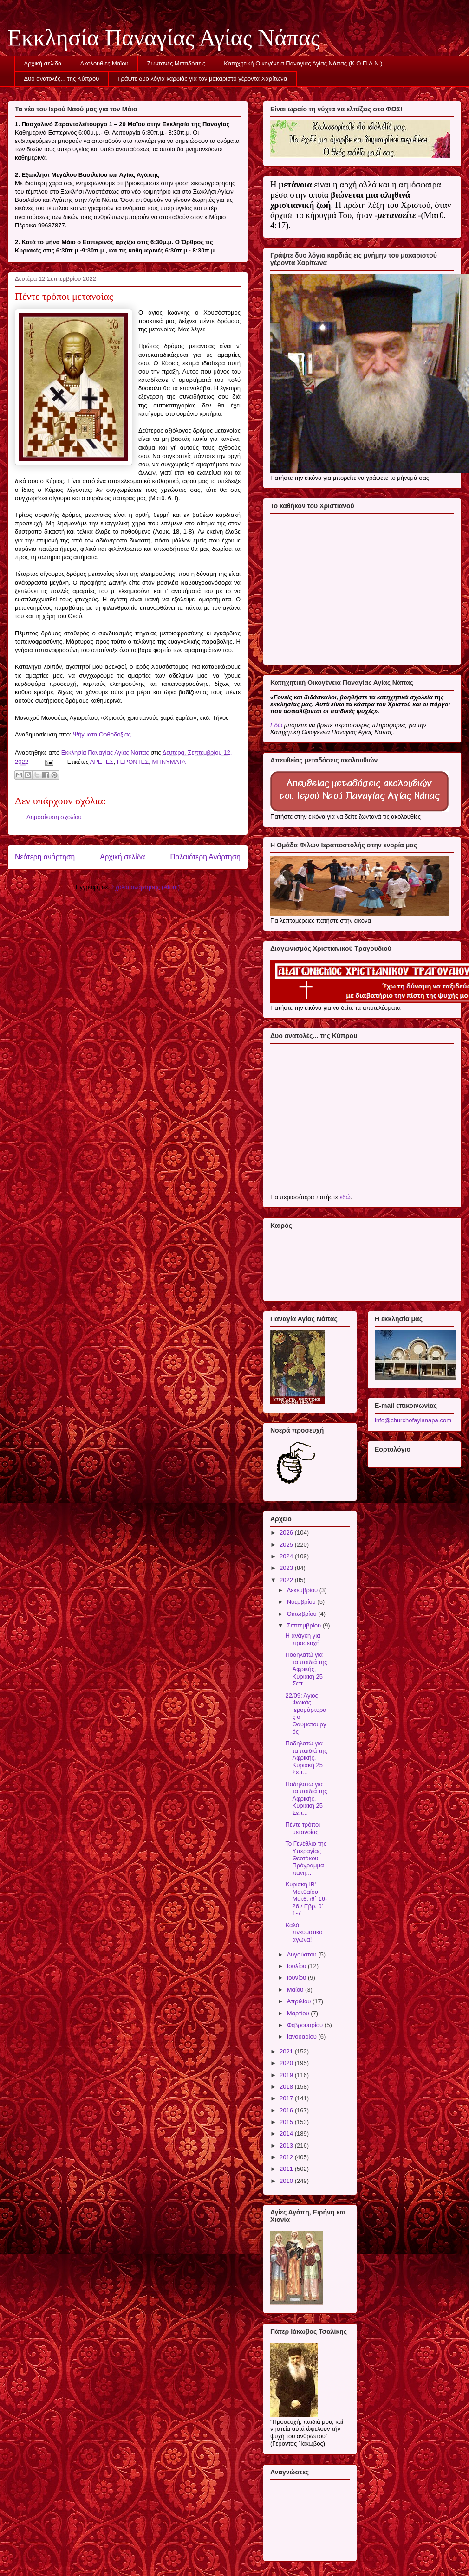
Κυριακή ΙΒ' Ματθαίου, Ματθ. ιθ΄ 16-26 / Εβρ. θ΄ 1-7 (306, 1899)
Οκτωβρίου (302, 1613)
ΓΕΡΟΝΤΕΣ (133, 761)
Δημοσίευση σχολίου (54, 816)
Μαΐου (296, 1989)
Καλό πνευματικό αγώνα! (303, 1932)
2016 (287, 2110)
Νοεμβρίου (302, 1601)
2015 (287, 2121)
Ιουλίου (297, 1966)
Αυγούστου (303, 1954)
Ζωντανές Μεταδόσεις (176, 63)
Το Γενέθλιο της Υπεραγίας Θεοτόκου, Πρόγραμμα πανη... (305, 1858)
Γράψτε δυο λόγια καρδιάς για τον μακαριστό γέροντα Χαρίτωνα (202, 78)
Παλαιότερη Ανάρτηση (205, 857)
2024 (287, 1556)
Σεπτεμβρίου (305, 1625)
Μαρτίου (299, 2013)
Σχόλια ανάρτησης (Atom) (145, 887)
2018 (287, 2086)
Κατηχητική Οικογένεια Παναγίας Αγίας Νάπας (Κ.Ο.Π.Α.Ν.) (303, 63)
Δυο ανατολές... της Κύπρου (61, 78)
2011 (287, 2168)
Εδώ (276, 725)
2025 (287, 1544)
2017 (287, 2098)
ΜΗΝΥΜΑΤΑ (169, 761)
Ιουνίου (297, 1977)
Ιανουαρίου (303, 2036)
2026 (287, 1532)
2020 (287, 2063)
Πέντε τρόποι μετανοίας (302, 1828)
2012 (287, 2157)
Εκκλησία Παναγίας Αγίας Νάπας (163, 38)
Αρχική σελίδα (43, 63)
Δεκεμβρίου (303, 1590)
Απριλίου (300, 2001)
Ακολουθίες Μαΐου (104, 63)
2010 (287, 2180)
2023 (287, 1567)
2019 (287, 2075)
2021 (287, 2051)
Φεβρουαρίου (306, 2024)
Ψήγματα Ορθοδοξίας (102, 734)
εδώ (344, 1197)
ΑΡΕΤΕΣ (102, 761)
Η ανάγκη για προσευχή (302, 1639)
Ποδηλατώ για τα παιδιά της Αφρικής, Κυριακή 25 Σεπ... (306, 1669)
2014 (287, 2133)
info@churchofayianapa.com (413, 1420)
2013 (287, 2145)
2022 (287, 1579)
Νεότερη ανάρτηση (45, 857)
